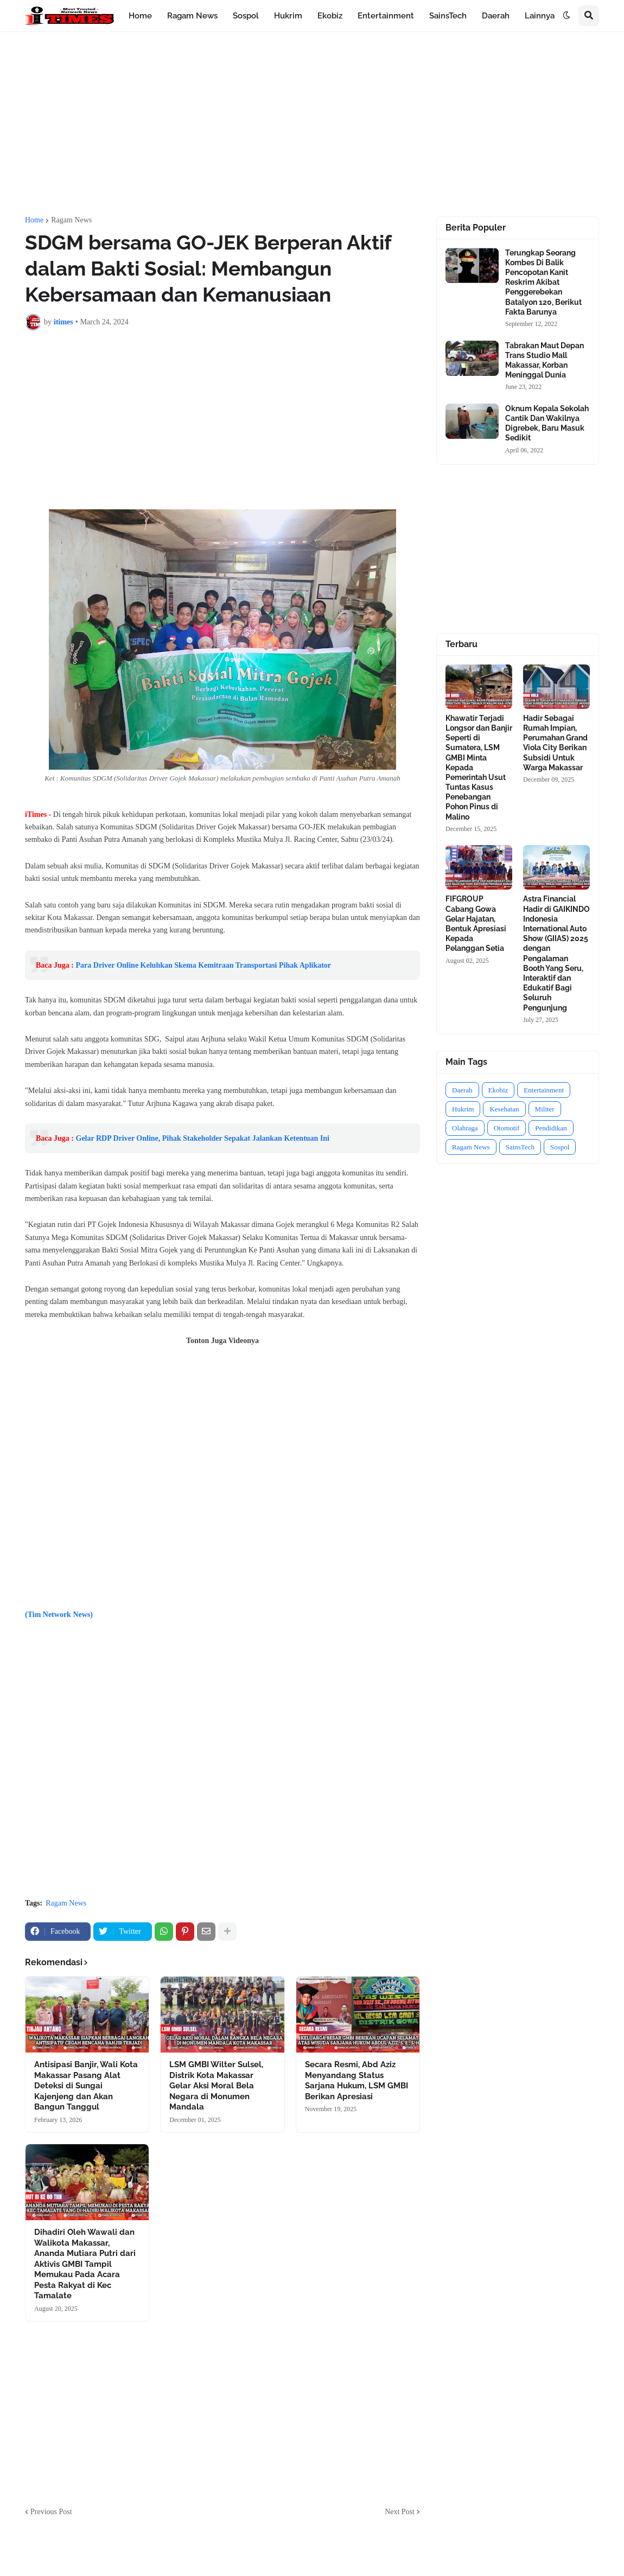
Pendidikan (551, 1128)
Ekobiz (498, 1090)
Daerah (462, 1090)
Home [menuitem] (140, 16)
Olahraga (465, 1128)
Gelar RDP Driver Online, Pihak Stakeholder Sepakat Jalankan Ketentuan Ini (203, 1138)
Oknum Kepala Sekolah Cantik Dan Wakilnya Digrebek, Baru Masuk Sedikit (547, 423)
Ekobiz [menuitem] (329, 16)
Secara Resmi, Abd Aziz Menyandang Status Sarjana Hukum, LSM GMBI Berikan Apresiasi (356, 2080)
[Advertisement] (312, 124)
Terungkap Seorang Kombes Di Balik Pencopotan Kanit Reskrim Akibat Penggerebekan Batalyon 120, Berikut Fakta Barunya (543, 282)
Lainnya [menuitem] (540, 16)
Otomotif (507, 1128)
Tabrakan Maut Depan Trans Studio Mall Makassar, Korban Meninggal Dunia (544, 360)
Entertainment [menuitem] (386, 16)
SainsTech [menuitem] (448, 16)
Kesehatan (504, 1109)
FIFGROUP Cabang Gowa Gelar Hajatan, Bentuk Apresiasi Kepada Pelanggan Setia (475, 923)
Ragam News (71, 220)
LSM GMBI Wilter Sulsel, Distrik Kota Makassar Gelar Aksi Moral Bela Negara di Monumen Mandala (216, 2086)
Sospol (559, 1147)
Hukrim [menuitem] (288, 16)
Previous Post (51, 2512)
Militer (545, 1109)
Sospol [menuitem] (246, 16)
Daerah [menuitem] (496, 16)
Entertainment (544, 1090)
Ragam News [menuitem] (192, 16)
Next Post (400, 2512)
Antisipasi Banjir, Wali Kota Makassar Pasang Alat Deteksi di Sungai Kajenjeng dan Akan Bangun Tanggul (86, 2086)
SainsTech (520, 1147)
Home (34, 220)
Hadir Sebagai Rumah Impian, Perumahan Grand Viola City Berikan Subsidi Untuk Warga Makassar (555, 743)
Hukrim (463, 1109)
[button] (566, 15)
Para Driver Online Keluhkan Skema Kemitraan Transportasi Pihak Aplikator (204, 965)
